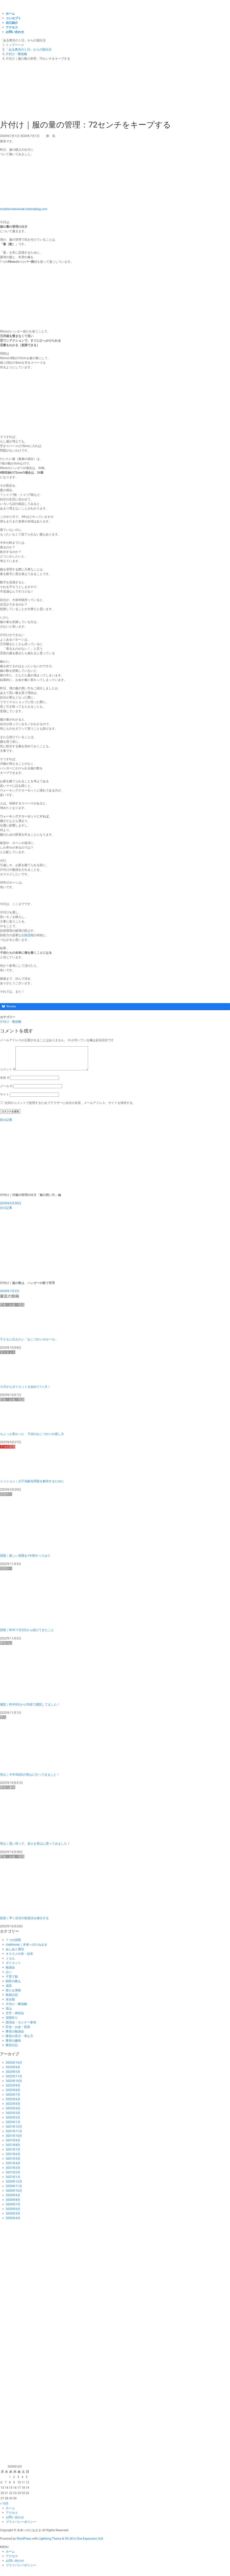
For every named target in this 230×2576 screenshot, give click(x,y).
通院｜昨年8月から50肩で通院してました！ (30, 1709)
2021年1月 (13, 2181)
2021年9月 (13, 2145)
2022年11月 (14, 2081)
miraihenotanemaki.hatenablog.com (23, 209)
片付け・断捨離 (10, 1021)
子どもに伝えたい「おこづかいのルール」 (29, 1344)
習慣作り (12, 2022)
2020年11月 (14, 2190)
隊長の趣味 (13, 2045)
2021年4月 (13, 2168)
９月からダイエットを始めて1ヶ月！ (25, 1391)
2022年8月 (13, 2094)
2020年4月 (13, 2222)
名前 (4, 1082)
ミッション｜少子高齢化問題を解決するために (32, 1486)
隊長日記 (12, 2050)
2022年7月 (13, 2099)
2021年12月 (14, 2131)
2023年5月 (13, 2076)
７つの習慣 (13, 1944)
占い (9, 1976)
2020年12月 (14, 2186)
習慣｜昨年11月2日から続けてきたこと (27, 1634)
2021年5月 (13, 2163)
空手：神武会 (15, 2017)
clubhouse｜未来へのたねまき (26, 1949)
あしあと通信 (15, 1953)
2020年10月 (14, 2195)
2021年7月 (13, 2154)
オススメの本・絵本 (19, 1958)
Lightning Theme (49, 2543)
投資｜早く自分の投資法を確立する (24, 1922)
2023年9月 (13, 2072)
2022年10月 (14, 2085)
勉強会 (10, 1972)
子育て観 (12, 1981)
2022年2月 (13, 2122)
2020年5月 (13, 2218)
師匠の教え (13, 1985)
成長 (9, 1990)
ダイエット (13, 1967)
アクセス (12, 2517)
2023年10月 (14, 2067)
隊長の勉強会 (15, 2036)
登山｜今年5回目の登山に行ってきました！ (30, 1779)
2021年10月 (14, 2140)
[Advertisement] (115, 91)
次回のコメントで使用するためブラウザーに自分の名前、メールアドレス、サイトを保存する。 (70, 1107)
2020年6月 (13, 2213)
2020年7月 (13, 2209)
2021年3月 (13, 2172)
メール (6, 1090)
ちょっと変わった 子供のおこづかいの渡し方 (32, 1438)
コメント (7, 1074)
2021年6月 (13, 2158)
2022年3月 (13, 2117)
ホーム (10, 2512)
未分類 (10, 2004)
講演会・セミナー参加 (21, 2027)
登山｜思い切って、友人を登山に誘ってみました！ (35, 1848)
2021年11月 (14, 2136)
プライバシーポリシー (21, 2526)
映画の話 (12, 1999)
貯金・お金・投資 (18, 2031)
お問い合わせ (15, 2522)
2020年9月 (13, 2200)
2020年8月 (13, 2204)
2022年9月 (13, 2090)
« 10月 (4, 2508)
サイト (4, 1099)
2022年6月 (13, 2104)
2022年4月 (13, 2113)
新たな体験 (13, 1995)
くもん (10, 1963)
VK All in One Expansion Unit (84, 2543)
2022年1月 (13, 2126)
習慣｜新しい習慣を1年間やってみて (25, 1560)
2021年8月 (13, 2149)
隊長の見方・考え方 (19, 2040)
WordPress (24, 2543)
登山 (9, 2013)
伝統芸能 (27, 935)
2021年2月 (13, 2177)
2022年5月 (13, 2108)
